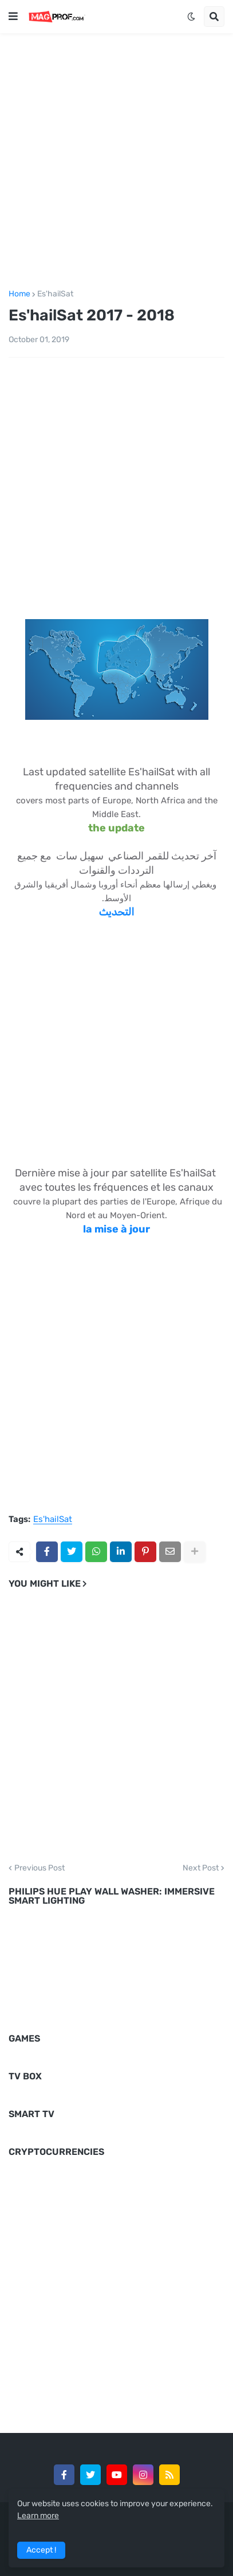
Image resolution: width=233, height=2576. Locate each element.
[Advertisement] (116, 159)
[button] (13, 16)
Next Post (201, 1868)
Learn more (38, 2515)
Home (19, 294)
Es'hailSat (55, 294)
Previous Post (39, 1868)
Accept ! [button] (41, 2550)
